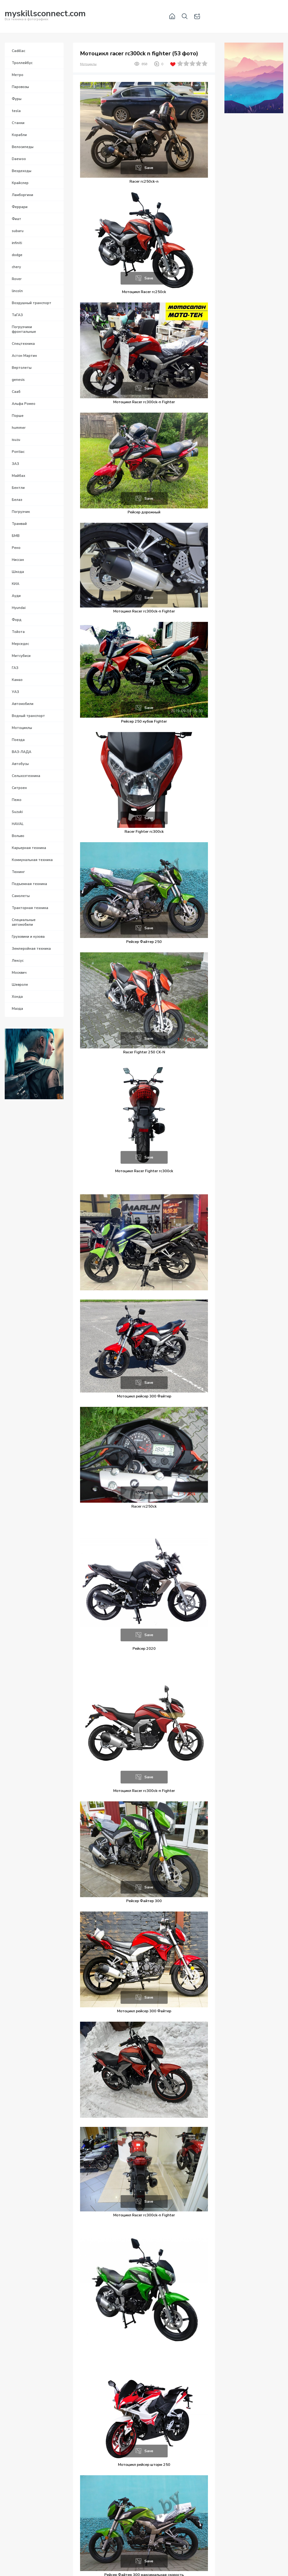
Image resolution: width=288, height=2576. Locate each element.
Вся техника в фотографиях (45, 16)
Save (148, 167)
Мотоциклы (88, 64)
